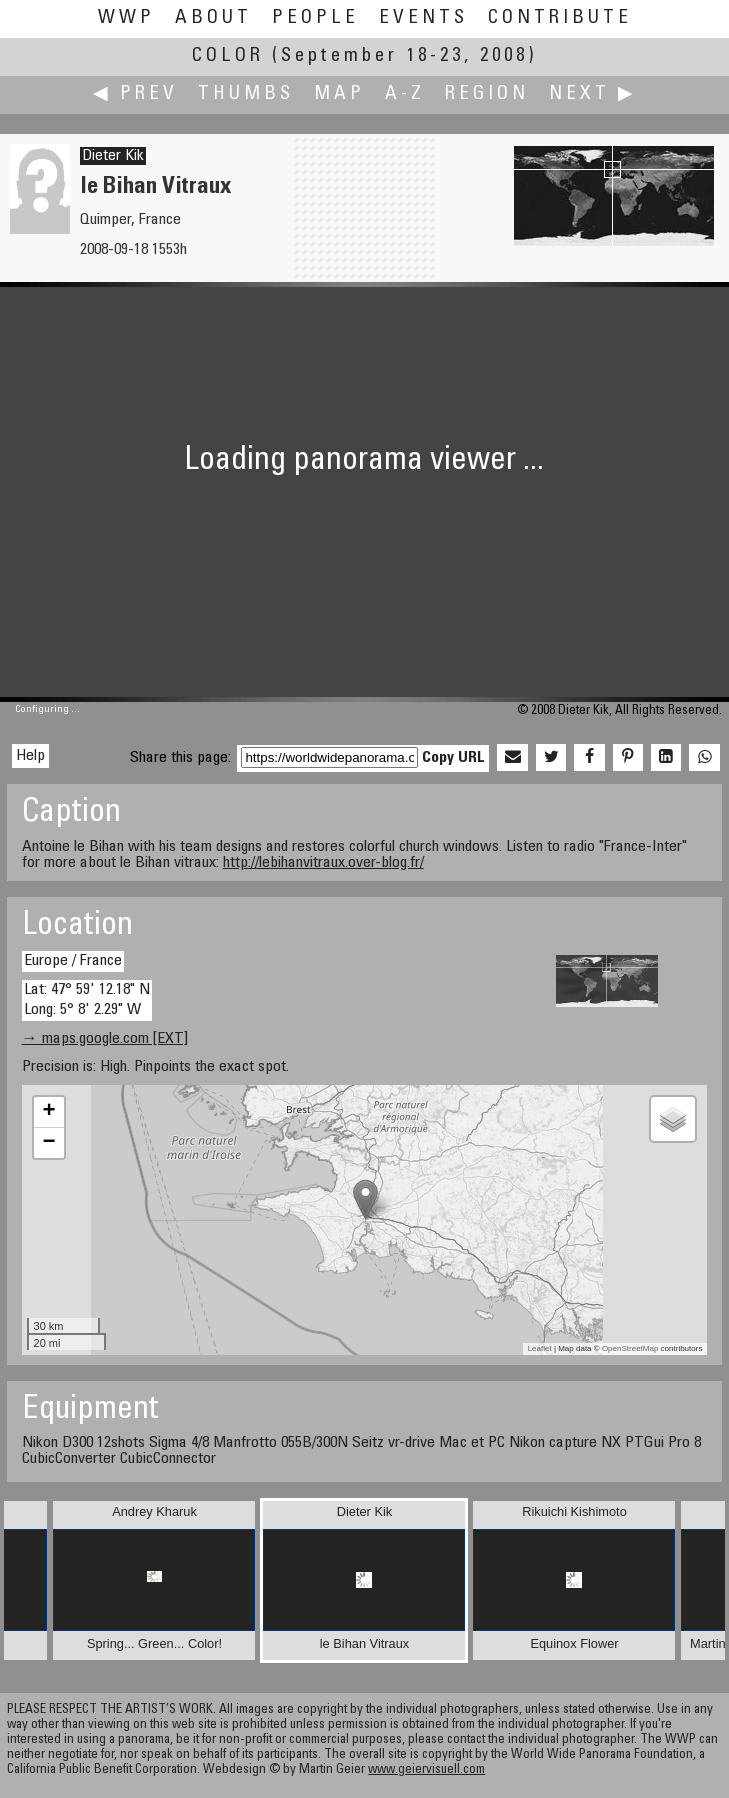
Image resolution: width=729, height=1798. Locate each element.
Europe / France (73, 961)
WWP (126, 18)
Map (339, 94)
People (315, 18)
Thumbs (246, 94)
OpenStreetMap (630, 1348)
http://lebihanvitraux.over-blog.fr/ (323, 863)
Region (487, 94)
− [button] (48, 1143)
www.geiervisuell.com (426, 1770)
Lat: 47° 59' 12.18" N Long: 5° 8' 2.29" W (87, 999)
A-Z (405, 94)
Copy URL (453, 758)
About (213, 18)
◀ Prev (135, 94)
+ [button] (48, 1112)
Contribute (560, 18)
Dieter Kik (113, 156)
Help (30, 756)
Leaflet (540, 1348)
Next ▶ (593, 94)
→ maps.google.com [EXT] (105, 1039)
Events (423, 18)
